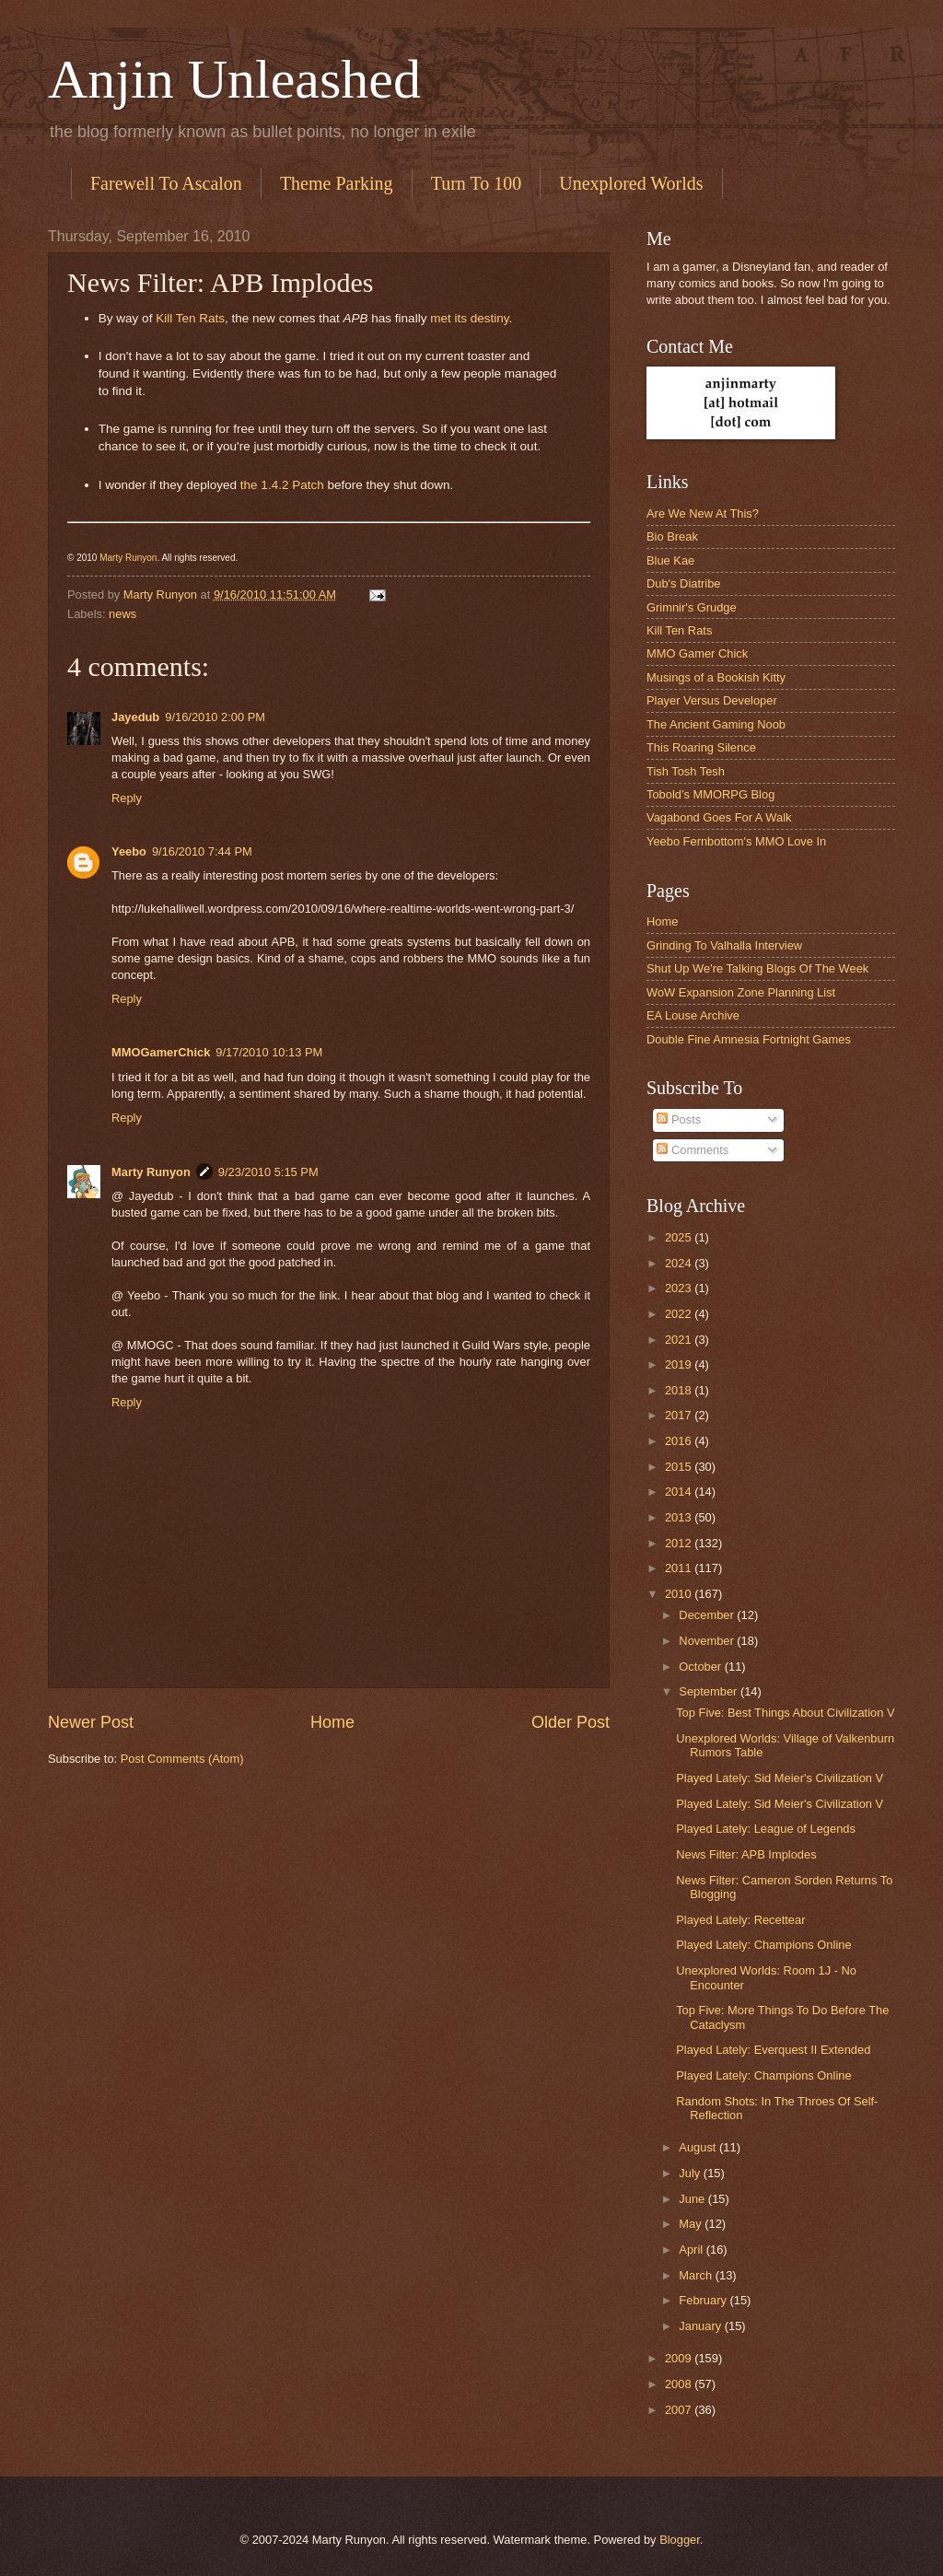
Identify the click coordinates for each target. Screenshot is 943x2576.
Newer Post (91, 1722)
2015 (679, 1467)
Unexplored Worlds (631, 183)
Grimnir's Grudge (691, 607)
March (697, 2275)
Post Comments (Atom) (182, 1759)
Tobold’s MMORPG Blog (710, 794)
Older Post (570, 1722)
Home (332, 1722)
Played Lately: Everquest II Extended (773, 2050)
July (691, 2173)
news (122, 614)
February (704, 2300)
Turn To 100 (476, 183)
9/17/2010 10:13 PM (268, 1052)
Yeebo (128, 851)
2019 (679, 1364)
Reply (126, 798)
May (691, 2224)
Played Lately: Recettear (740, 1920)
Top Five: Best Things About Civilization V (785, 1712)
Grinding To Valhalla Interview (724, 945)
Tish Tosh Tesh (685, 771)
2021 (679, 1339)
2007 (679, 2410)
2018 (679, 1390)
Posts (679, 1119)
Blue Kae (670, 560)
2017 (679, 1415)
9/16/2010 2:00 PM (215, 717)
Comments (692, 1150)
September (709, 1691)
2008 (679, 2384)
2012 (679, 1543)
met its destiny (469, 318)
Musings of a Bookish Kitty (716, 677)
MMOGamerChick (160, 1052)
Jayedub (135, 717)
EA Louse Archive (692, 1015)
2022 (679, 1314)
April (692, 2249)
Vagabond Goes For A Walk (718, 817)
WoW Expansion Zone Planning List (740, 992)
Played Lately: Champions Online (763, 1945)
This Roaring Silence (701, 747)
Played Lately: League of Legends (766, 1829)
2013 (679, 1517)
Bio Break (672, 536)
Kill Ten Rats (190, 318)
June (693, 2199)
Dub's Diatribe (683, 583)
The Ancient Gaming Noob (716, 724)
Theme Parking (336, 183)
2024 (679, 1263)
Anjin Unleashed (234, 79)
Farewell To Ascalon (166, 183)
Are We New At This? (702, 513)
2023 (679, 1288)
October (701, 1666)
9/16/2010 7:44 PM (202, 851)
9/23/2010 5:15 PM (268, 1172)
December (708, 1615)
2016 (679, 1441)
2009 (679, 2358)
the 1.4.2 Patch (282, 485)
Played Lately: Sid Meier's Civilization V (779, 1778)
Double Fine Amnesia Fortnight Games (748, 1039)
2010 (679, 1594)
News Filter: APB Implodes (746, 1854)
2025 (679, 1237)
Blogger (679, 2540)
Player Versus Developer (711, 700)
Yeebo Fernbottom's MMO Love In (736, 841)
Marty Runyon (128, 558)
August (699, 2147)
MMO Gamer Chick (697, 653)
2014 (679, 1491)
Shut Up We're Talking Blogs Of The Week (757, 968)
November (708, 1641)
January (701, 2326)
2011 (679, 1568)
